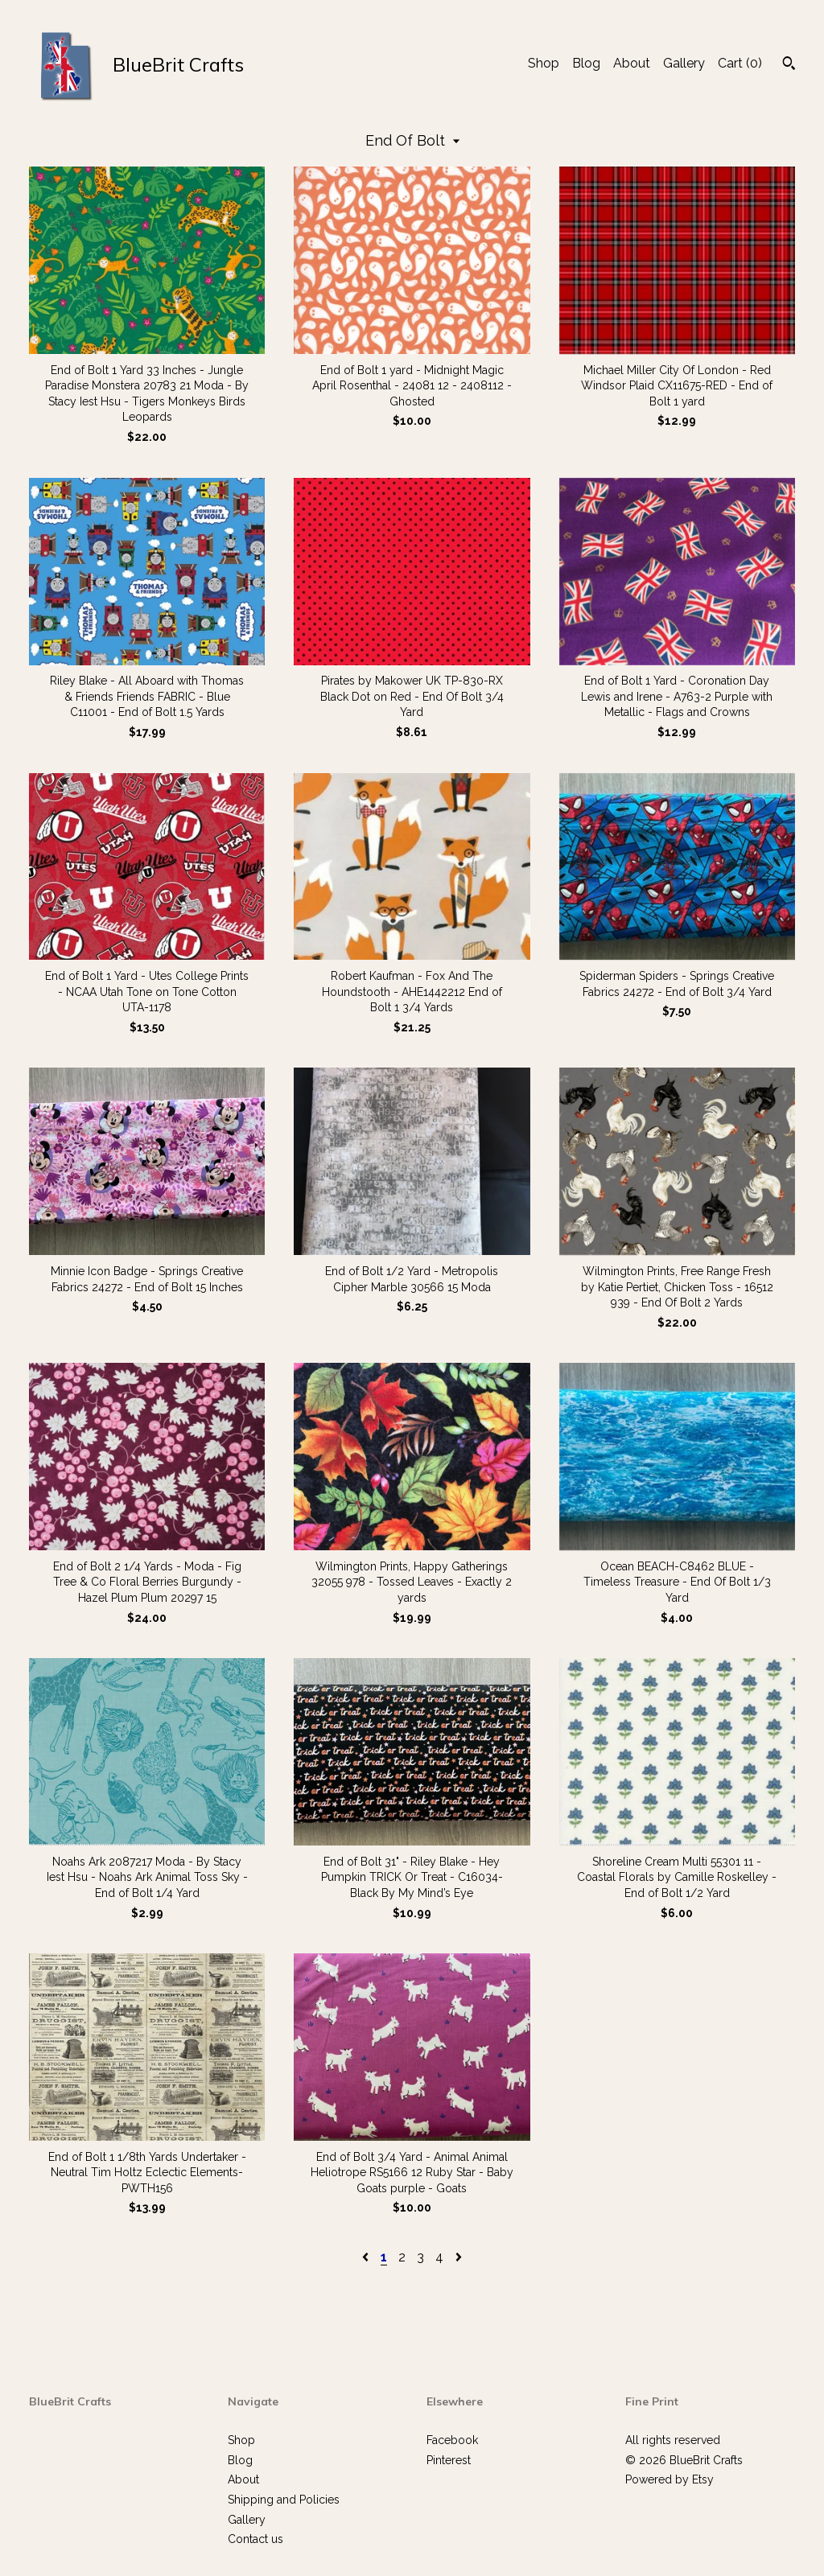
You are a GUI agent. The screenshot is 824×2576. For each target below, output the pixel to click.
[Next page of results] (459, 2257)
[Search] (789, 65)
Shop (543, 63)
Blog (586, 63)
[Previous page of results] (367, 2257)
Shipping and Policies (284, 2499)
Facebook (452, 2440)
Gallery (684, 63)
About (631, 63)
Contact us (255, 2539)
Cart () (740, 63)
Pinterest (448, 2460)
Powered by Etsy (669, 2479)
